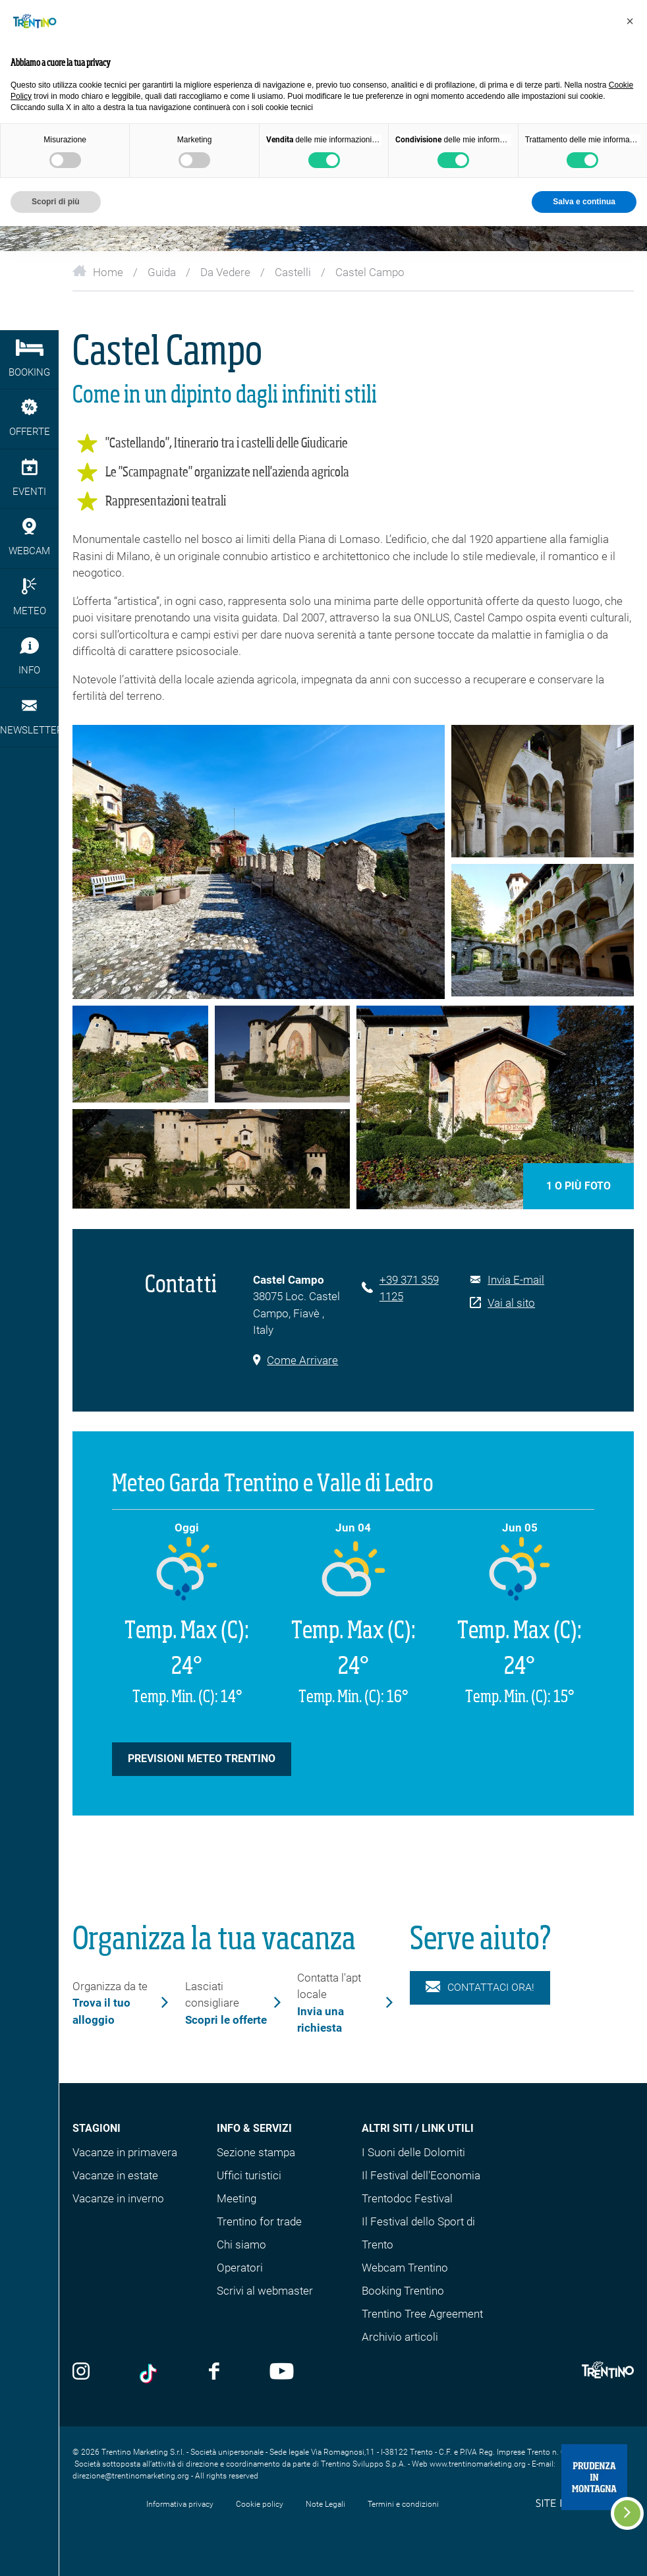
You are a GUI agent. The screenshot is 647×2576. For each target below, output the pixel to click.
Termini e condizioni (403, 2504)
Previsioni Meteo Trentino (201, 1758)
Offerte (29, 418)
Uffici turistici (249, 2175)
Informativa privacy (179, 2504)
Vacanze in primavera (124, 2152)
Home (97, 272)
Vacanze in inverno (118, 2198)
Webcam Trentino (405, 2267)
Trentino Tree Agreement (422, 2313)
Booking (29, 358)
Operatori (240, 2267)
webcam (29, 537)
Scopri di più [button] (56, 201)
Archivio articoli (400, 2336)
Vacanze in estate (115, 2175)
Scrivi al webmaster (265, 2290)
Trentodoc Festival (407, 2198)
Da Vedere (225, 272)
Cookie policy (259, 2504)
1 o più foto (578, 1186)
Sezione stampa (256, 2152)
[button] (629, 21)
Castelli (293, 272)
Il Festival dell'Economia (421, 2175)
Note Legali (325, 2504)
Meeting (236, 2198)
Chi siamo (241, 2244)
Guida (162, 272)
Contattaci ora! (480, 1987)
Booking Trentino (403, 2290)
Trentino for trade (259, 2221)
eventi (29, 478)
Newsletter (29, 716)
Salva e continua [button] (584, 201)
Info (29, 656)
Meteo (29, 597)
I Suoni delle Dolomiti (413, 2152)
